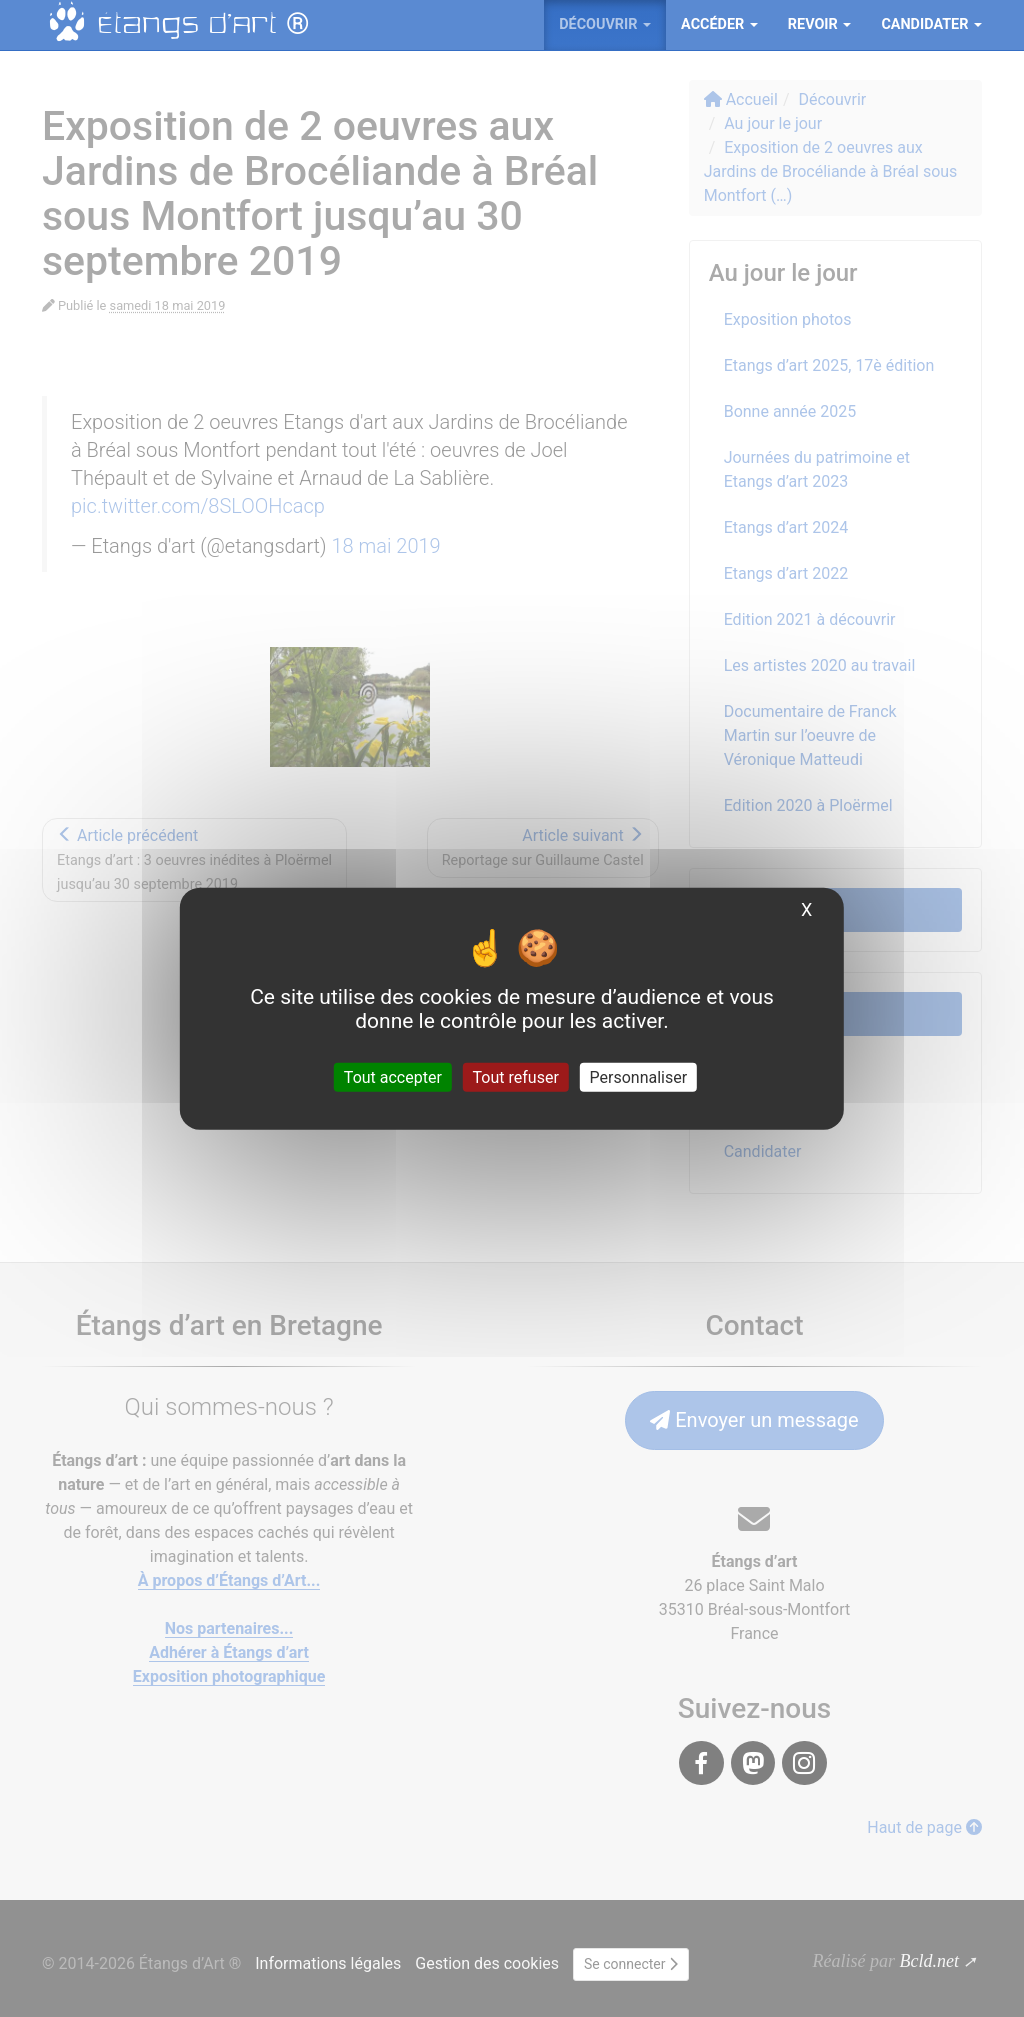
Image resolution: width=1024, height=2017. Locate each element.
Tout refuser (516, 1077)
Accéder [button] (719, 24)
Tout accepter (393, 1077)
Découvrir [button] (605, 24)
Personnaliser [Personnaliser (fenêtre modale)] (639, 1077)
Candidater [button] (931, 24)
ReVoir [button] (820, 24)
